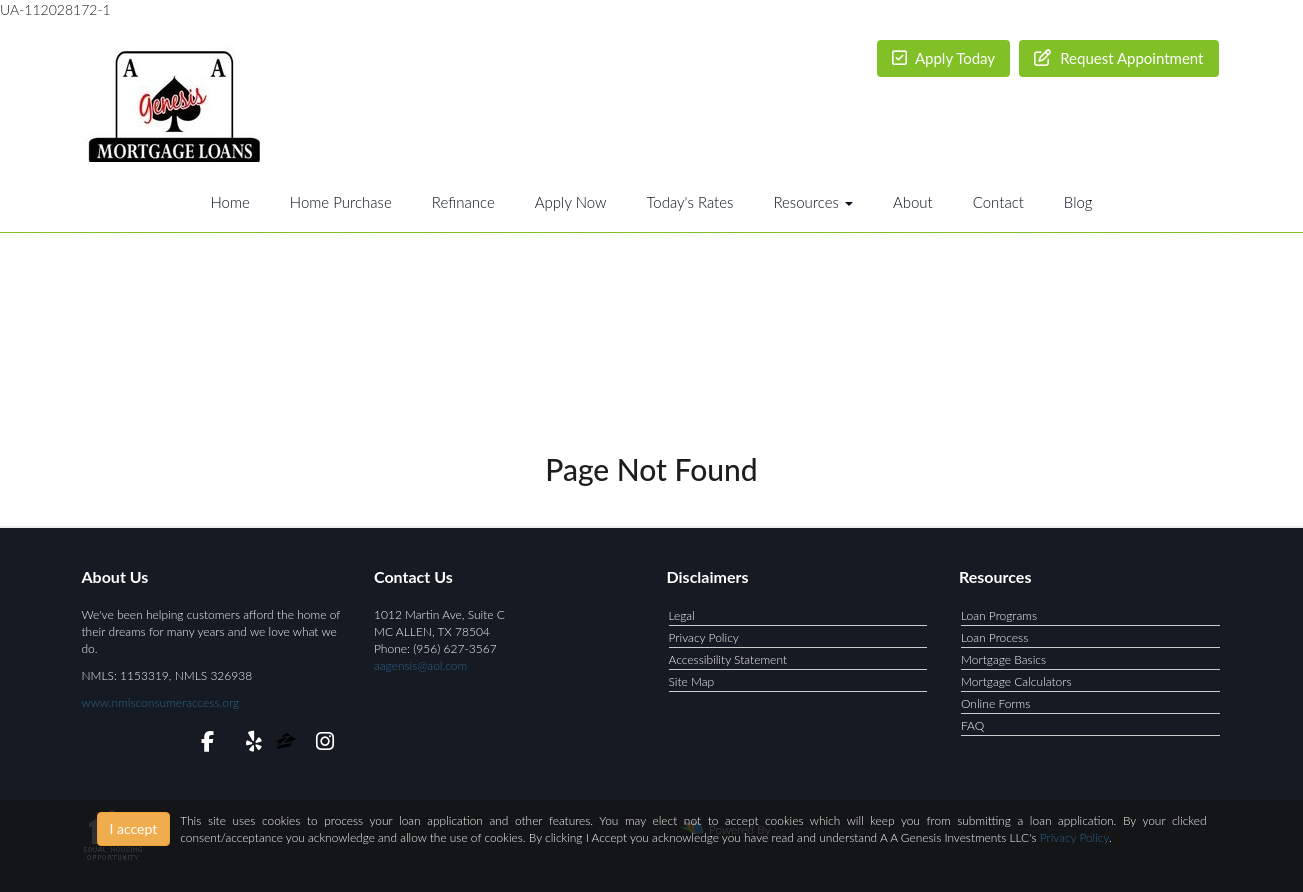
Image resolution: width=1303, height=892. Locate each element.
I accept (134, 828)
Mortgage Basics (1003, 659)
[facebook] (201, 744)
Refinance (463, 202)
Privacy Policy (704, 637)
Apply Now (571, 202)
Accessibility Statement (728, 659)
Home (229, 202)
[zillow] (287, 744)
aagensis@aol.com (420, 665)
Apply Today (944, 58)
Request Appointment (1118, 58)
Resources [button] (813, 202)
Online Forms (995, 703)
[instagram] (321, 744)
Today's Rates (689, 202)
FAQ (972, 725)
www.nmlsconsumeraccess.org (161, 702)
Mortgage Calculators (1016, 681)
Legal (682, 615)
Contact (998, 202)
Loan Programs (999, 615)
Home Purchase (341, 202)
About (913, 202)
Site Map (692, 681)
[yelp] (249, 744)
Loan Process (994, 637)
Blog (1078, 202)
